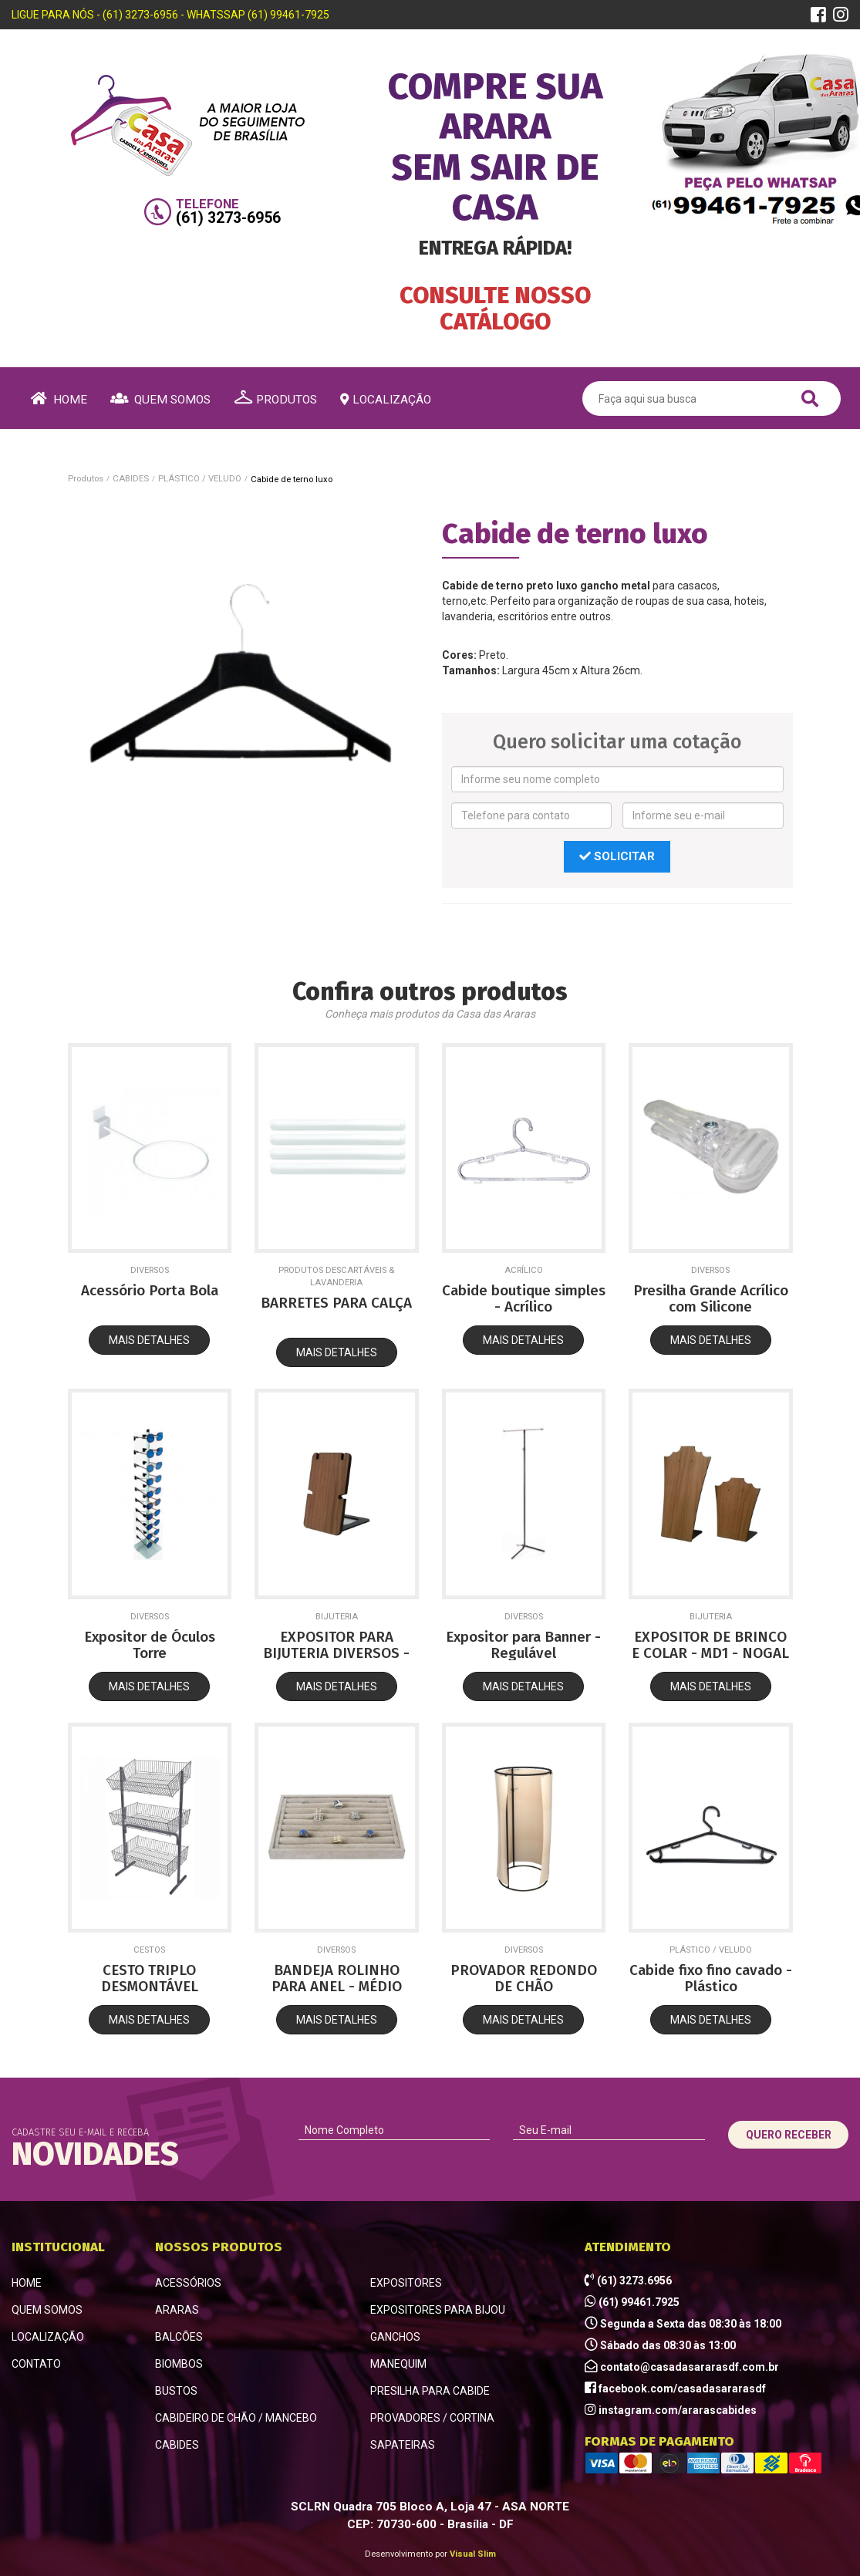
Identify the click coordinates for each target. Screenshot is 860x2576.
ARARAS (177, 2310)
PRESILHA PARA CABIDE (430, 2391)
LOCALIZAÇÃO (48, 2337)
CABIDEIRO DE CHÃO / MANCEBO (236, 2418)
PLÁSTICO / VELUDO (199, 478)
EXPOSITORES (406, 2283)
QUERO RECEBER (788, 2135)
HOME (27, 2283)
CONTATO (36, 2364)
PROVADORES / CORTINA (432, 2418)
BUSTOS (176, 2391)
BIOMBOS (179, 2364)
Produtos (85, 478)
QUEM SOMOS (47, 2310)
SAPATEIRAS (402, 2445)
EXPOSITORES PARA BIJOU (437, 2310)
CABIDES (131, 478)
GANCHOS (395, 2337)
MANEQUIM (398, 2364)
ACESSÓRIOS (188, 2283)
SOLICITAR (617, 856)
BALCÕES (179, 2337)
